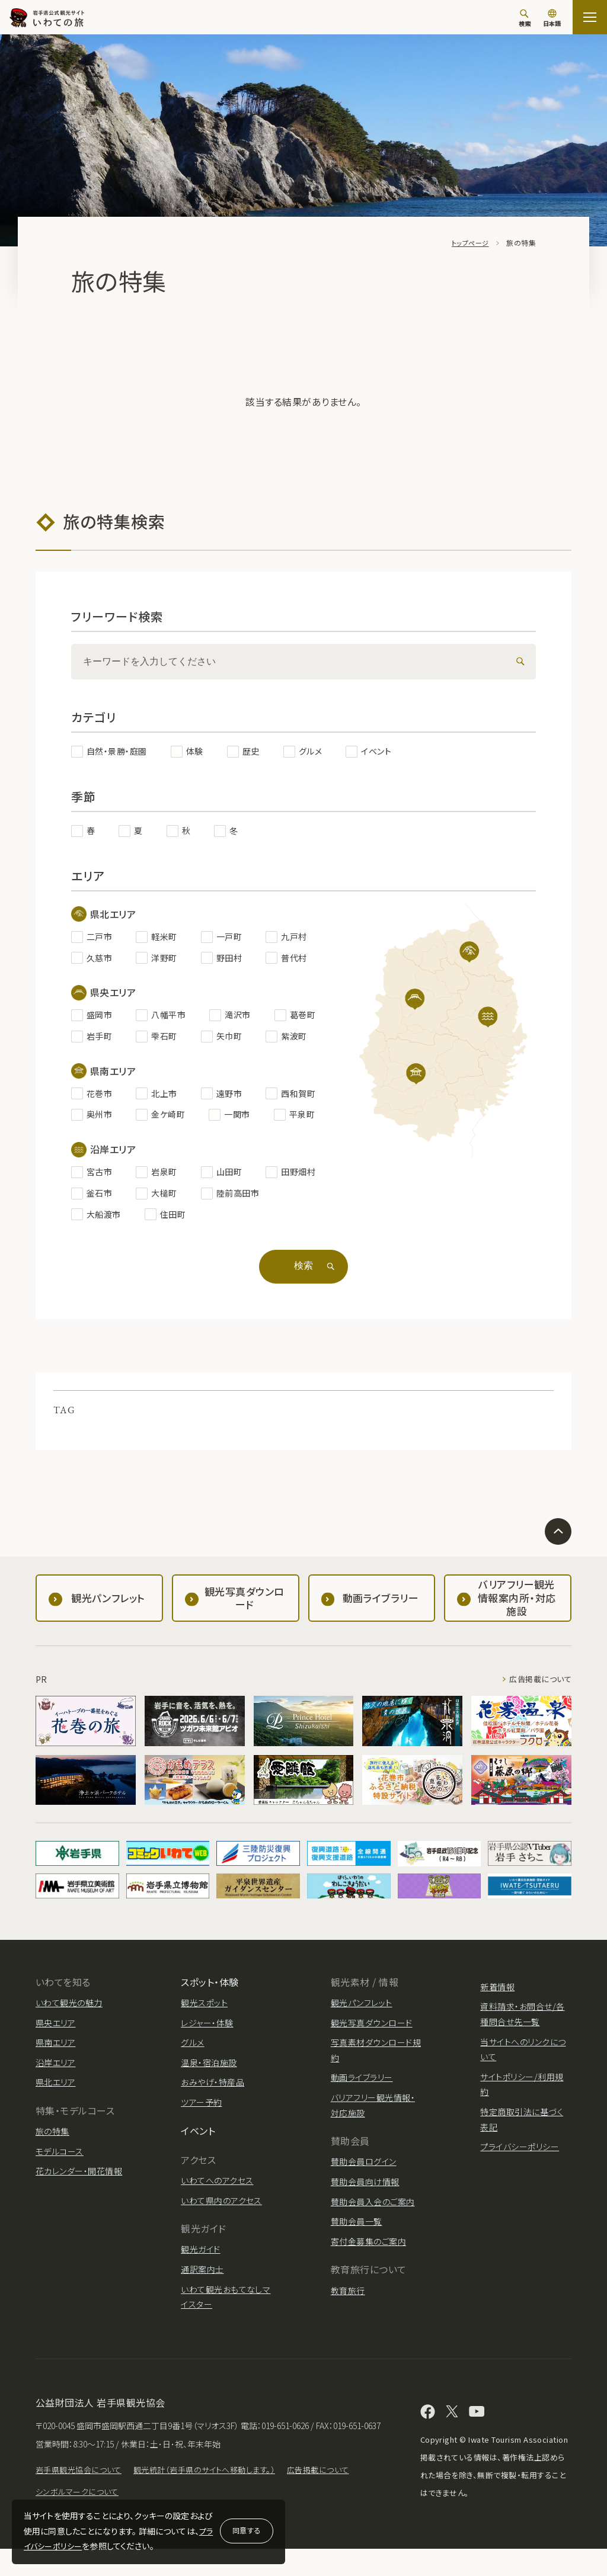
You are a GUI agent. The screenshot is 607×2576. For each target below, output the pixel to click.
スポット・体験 (209, 1991)
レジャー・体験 (207, 2032)
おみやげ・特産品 (212, 2091)
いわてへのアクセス (217, 2190)
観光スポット (204, 2012)
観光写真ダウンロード (372, 2032)
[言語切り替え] (552, 19)
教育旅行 (348, 2300)
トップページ (469, 243)
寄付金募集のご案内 (368, 2251)
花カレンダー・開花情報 (79, 2180)
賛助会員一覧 (356, 2231)
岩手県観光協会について (81, 2497)
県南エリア (55, 2052)
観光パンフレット (361, 2012)
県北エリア (55, 2091)
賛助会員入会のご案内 (373, 2211)
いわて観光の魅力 (69, 2012)
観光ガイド (200, 2258)
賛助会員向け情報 (365, 2191)
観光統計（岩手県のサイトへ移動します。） (215, 2497)
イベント (198, 2140)
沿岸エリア (55, 2072)
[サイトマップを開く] (590, 17)
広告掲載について (538, 1689)
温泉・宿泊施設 (209, 2072)
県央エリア (55, 2032)
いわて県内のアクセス (221, 2210)
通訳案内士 (202, 2279)
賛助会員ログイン (364, 2171)
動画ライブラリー (362, 2087)
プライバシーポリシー (519, 2156)
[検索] (524, 18)
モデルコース (60, 2161)
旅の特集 (52, 2141)
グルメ (192, 2052)
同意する (246, 2530)
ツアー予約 (201, 2112)
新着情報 (497, 1996)
